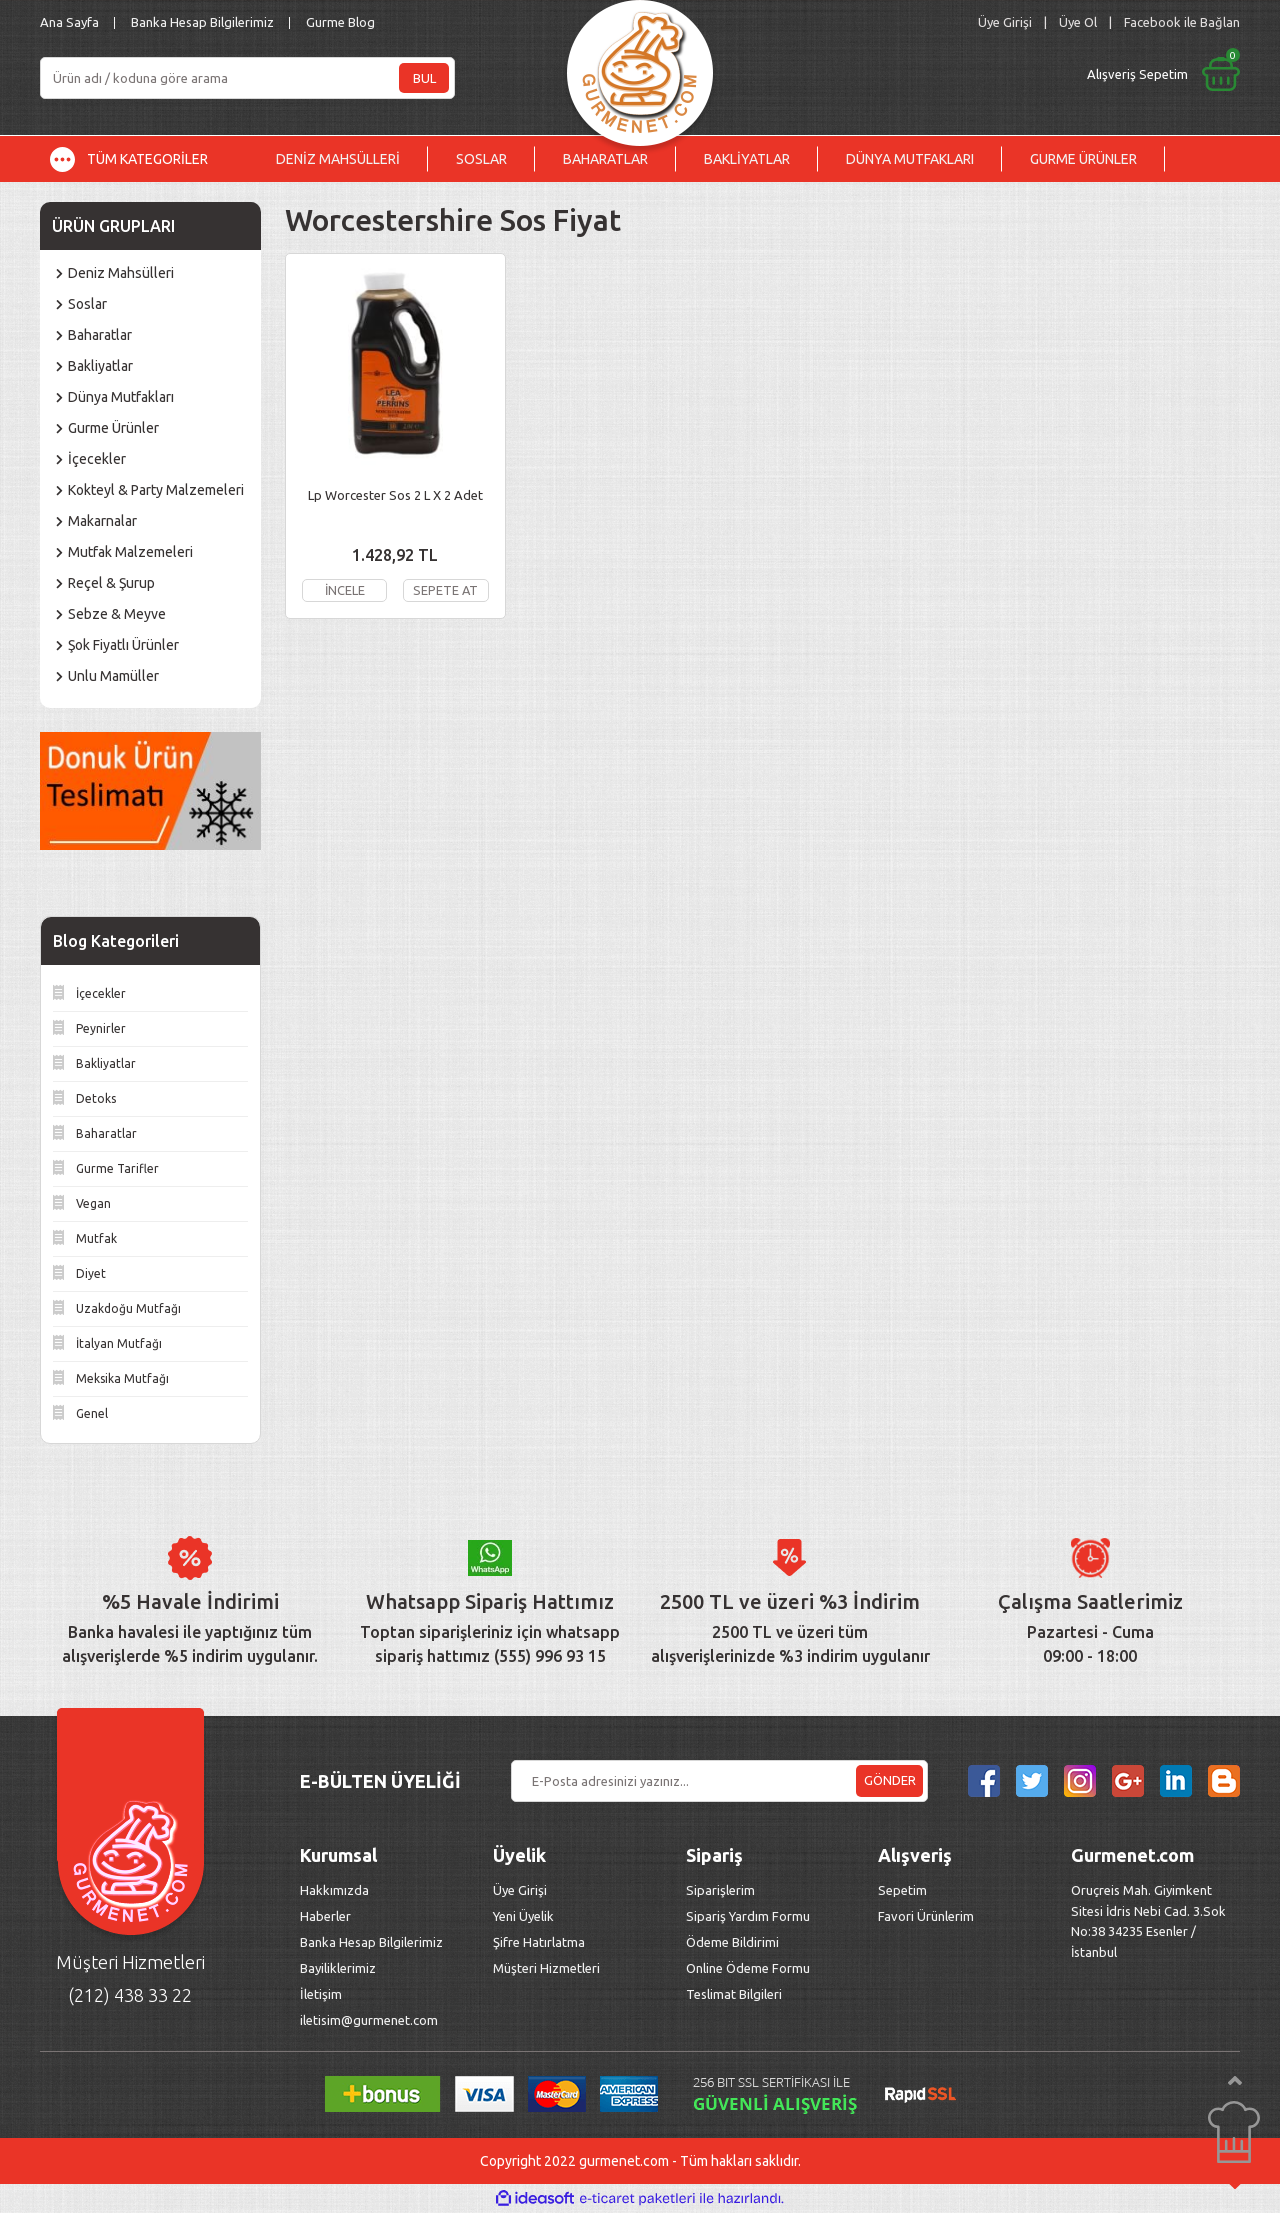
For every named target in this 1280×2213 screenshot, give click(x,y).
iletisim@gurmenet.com (369, 2020)
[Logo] (640, 67)
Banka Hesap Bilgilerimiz (202, 22)
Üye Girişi (520, 1890)
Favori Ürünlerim (926, 1916)
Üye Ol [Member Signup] (1078, 22)
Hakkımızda (334, 1890)
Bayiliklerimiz (338, 1968)
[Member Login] (1005, 22)
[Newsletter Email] (719, 1781)
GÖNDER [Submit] (890, 1780)
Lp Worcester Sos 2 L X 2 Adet (395, 495)
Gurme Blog (340, 22)
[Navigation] (144, 159)
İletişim (321, 1994)
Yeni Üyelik (523, 1916)
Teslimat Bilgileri (735, 1994)
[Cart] (997, 74)
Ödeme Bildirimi (732, 1942)
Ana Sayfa (69, 22)
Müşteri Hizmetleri (548, 1968)
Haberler (325, 1916)
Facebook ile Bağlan (1182, 22)
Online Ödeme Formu (748, 1968)
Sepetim (902, 1890)
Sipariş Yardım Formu (748, 1916)
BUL (424, 78)
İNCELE (344, 590)
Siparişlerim (720, 1890)
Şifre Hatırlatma (539, 1942)
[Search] (247, 78)
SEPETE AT (446, 590)
